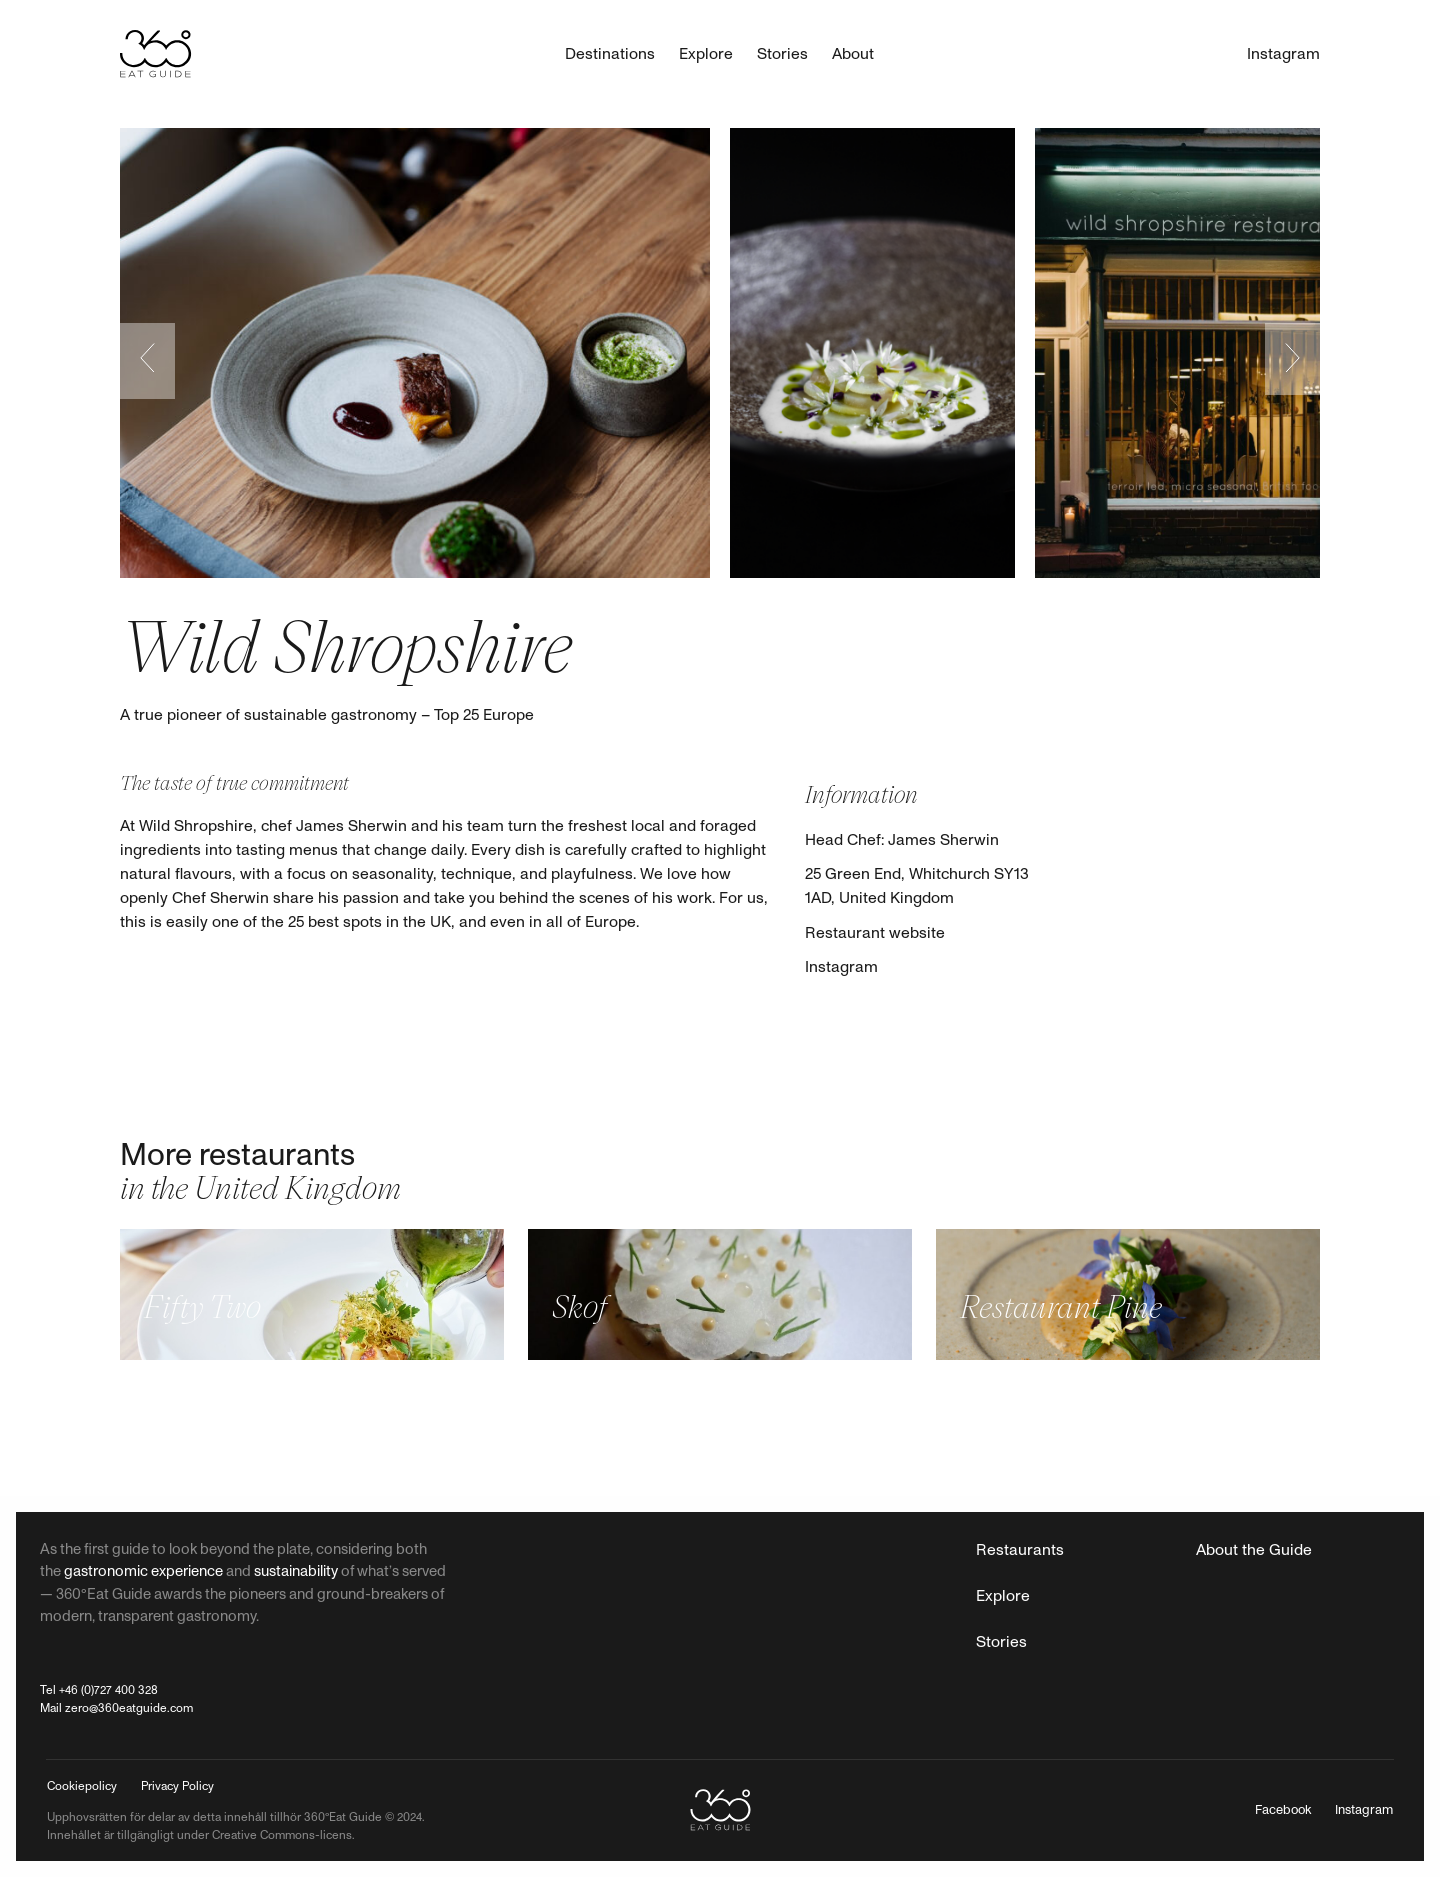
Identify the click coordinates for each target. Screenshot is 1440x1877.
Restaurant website (875, 933)
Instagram (841, 967)
